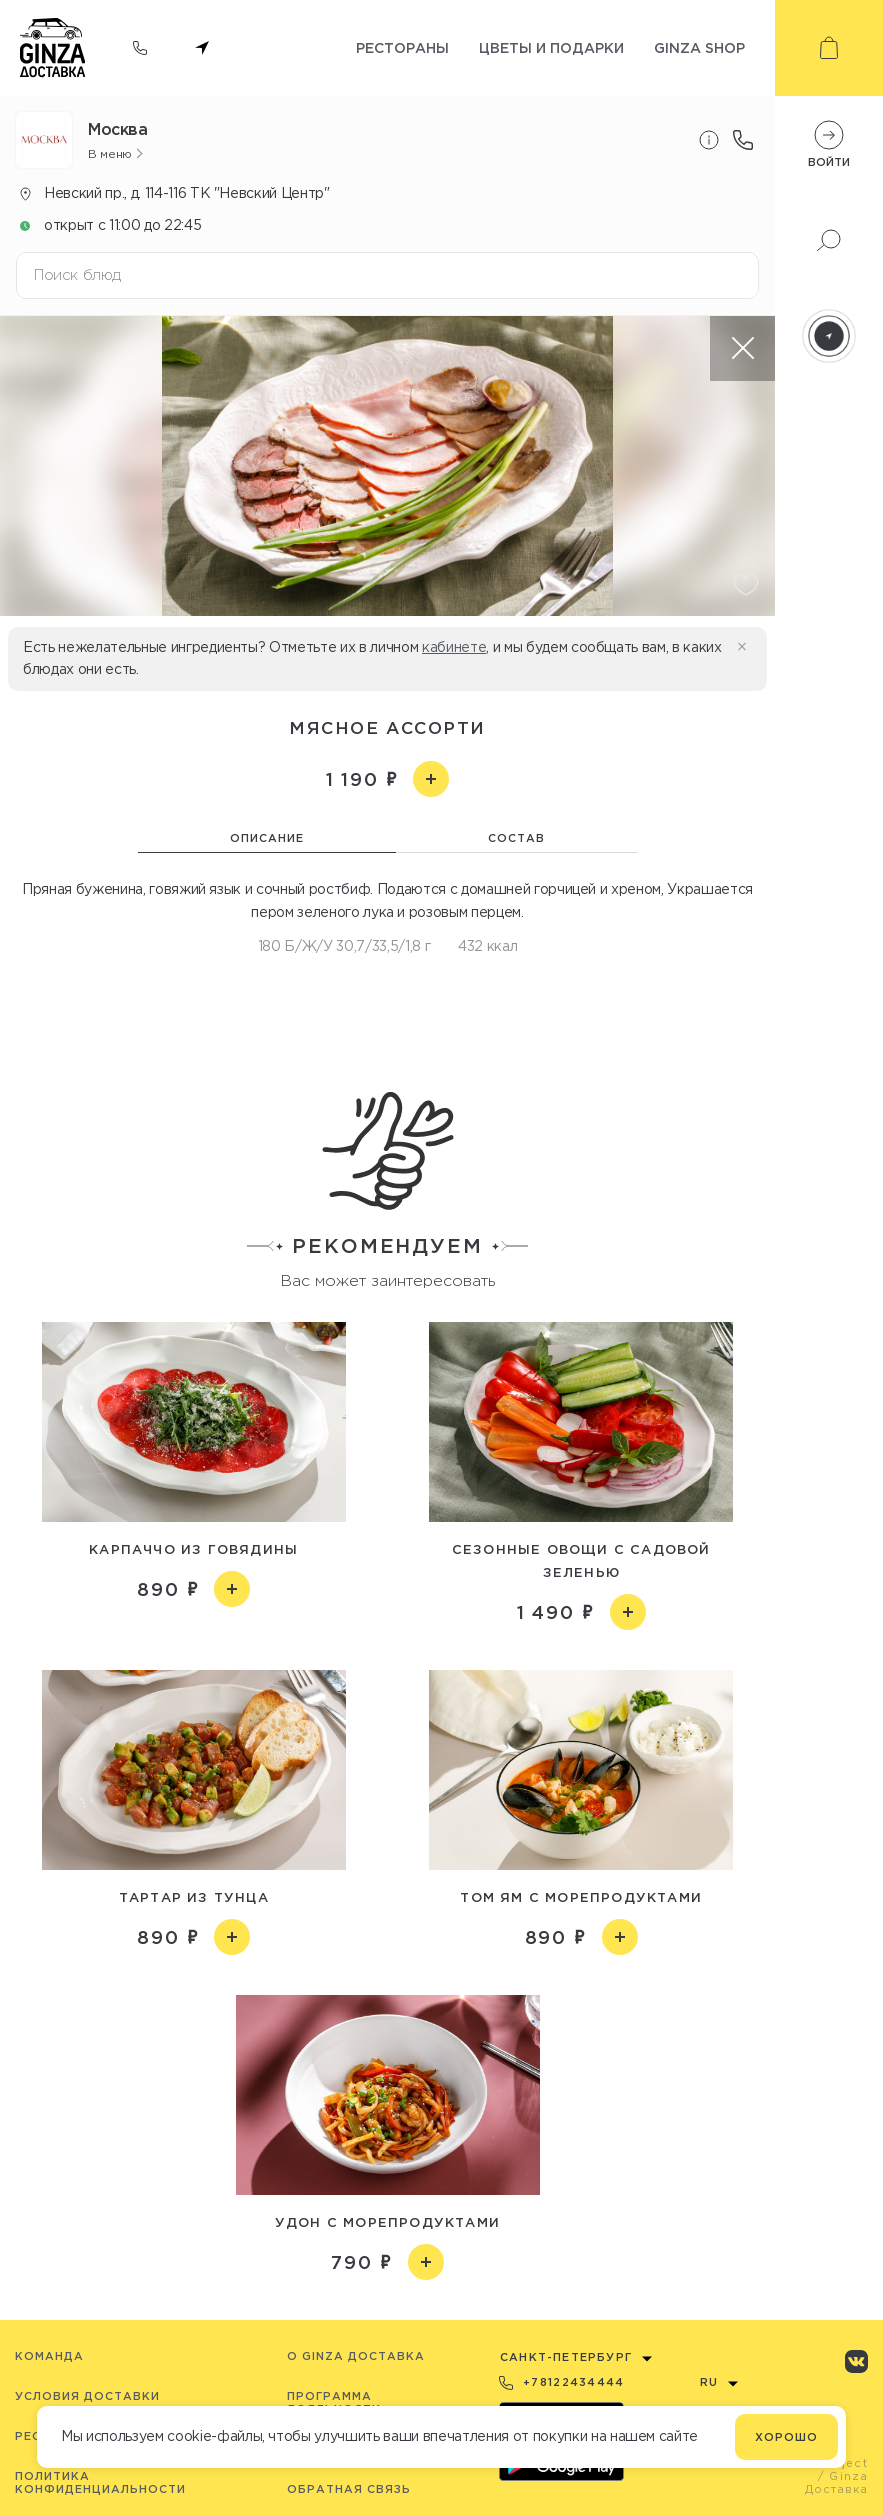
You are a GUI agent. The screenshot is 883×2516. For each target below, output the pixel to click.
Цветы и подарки (551, 47)
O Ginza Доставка (356, 2356)
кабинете (454, 647)
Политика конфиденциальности (100, 2482)
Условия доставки (87, 2396)
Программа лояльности (334, 2402)
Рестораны (402, 47)
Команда (49, 2356)
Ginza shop (699, 47)
